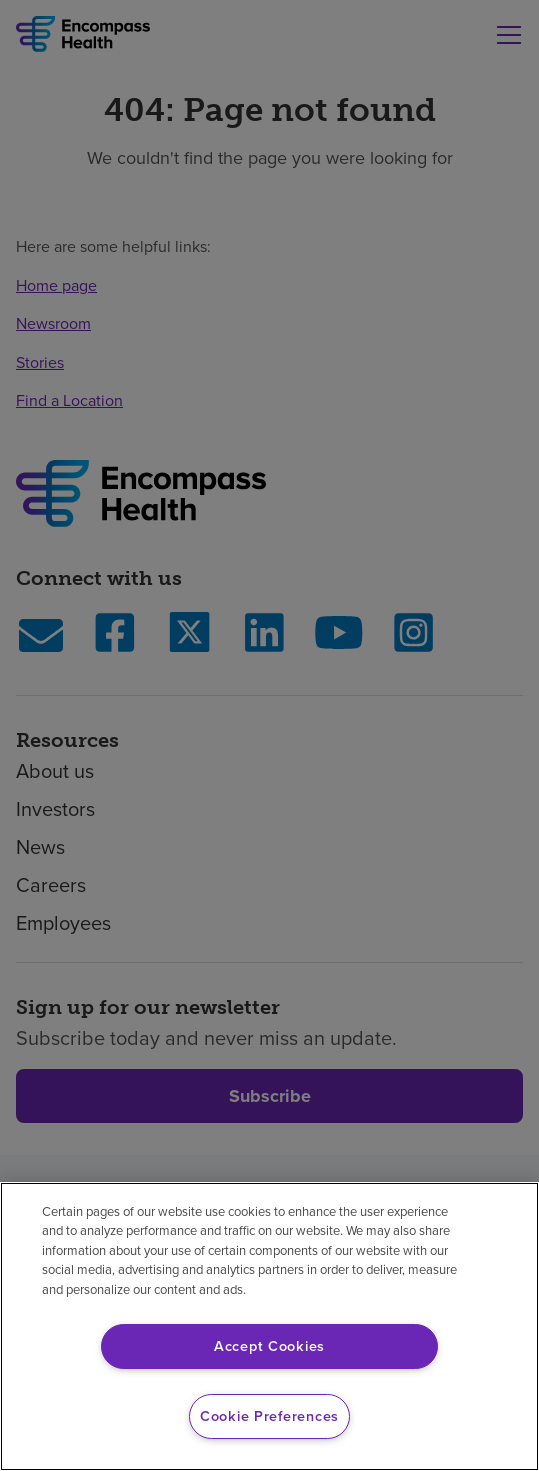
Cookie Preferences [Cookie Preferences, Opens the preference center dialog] (269, 1416)
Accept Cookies (269, 1346)
